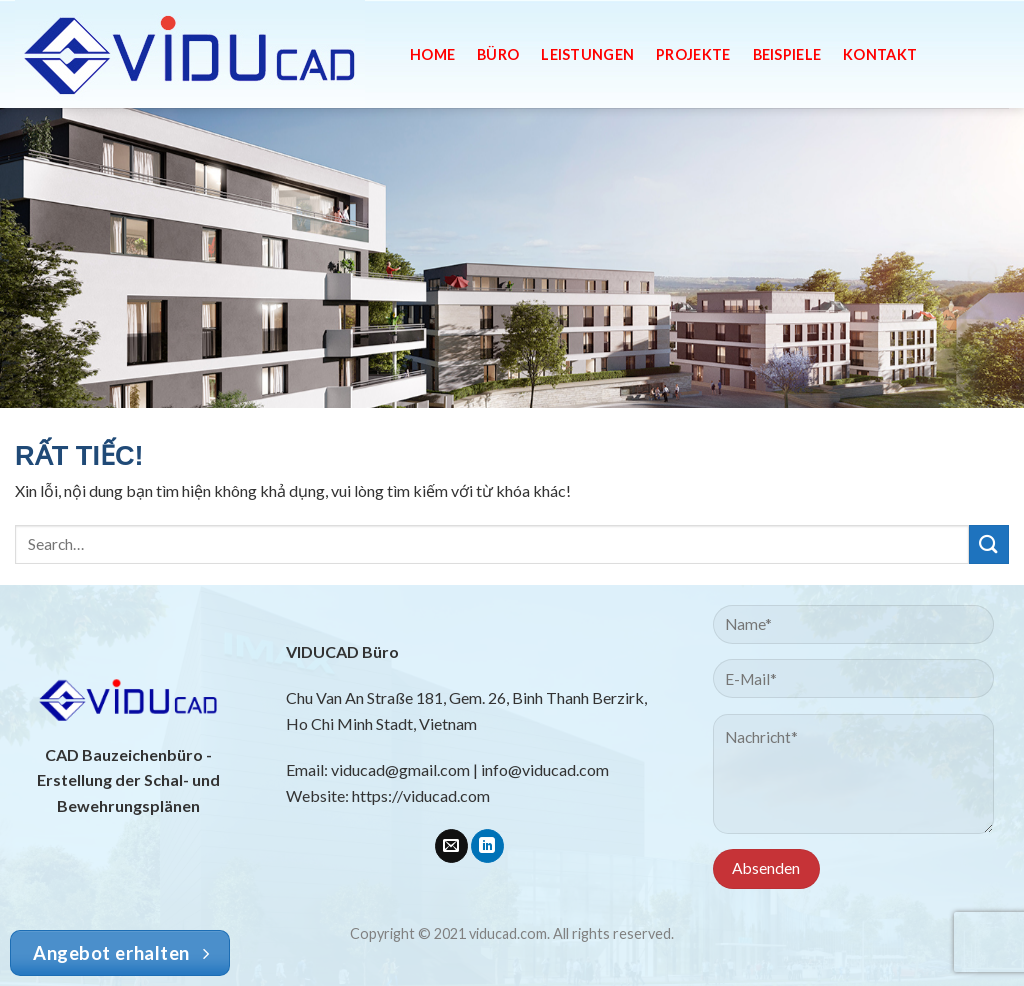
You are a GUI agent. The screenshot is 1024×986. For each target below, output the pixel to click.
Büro (498, 54)
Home (432, 54)
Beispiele (787, 54)
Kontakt (880, 54)
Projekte (693, 54)
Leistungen (587, 54)
